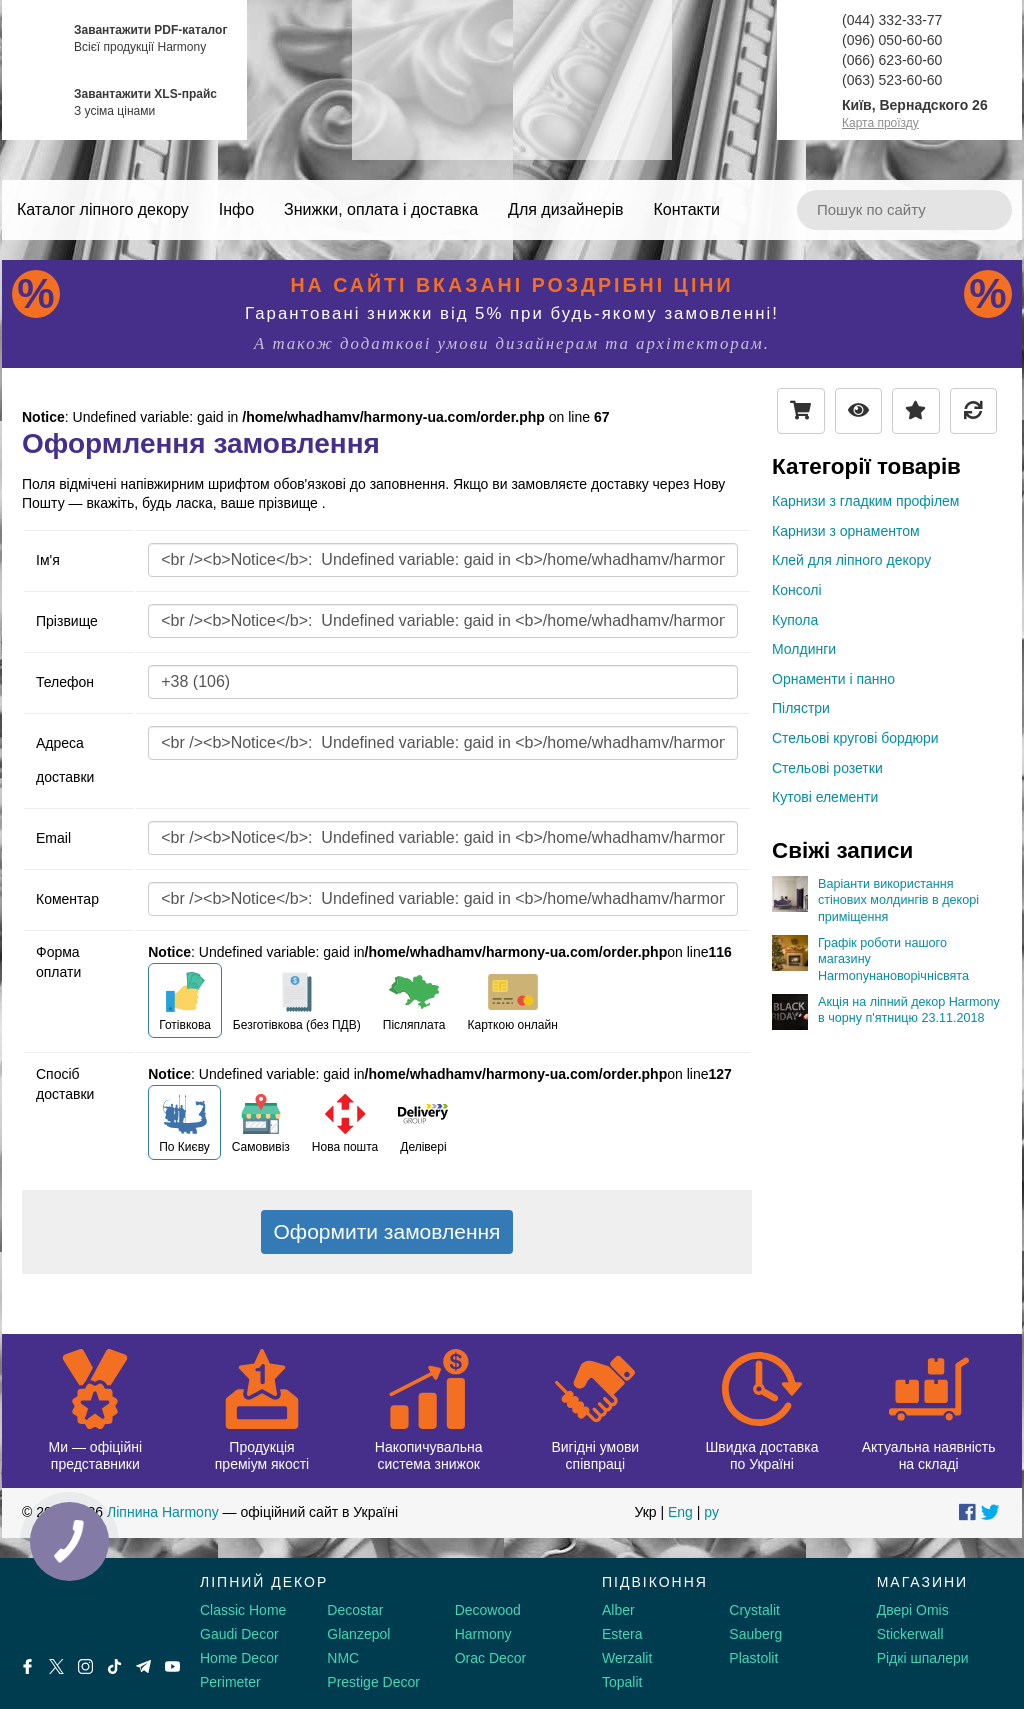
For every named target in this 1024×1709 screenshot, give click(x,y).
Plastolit (753, 1658)
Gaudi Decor (239, 1634)
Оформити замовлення (387, 1231)
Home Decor (239, 1658)
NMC (343, 1658)
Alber (618, 1610)
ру (711, 1512)
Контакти (686, 209)
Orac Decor (491, 1658)
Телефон (65, 682)
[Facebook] (27, 1666)
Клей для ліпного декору (851, 560)
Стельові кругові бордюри (855, 738)
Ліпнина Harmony (163, 1512)
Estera (622, 1634)
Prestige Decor (373, 1682)
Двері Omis (913, 1610)
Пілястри (801, 708)
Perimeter (230, 1682)
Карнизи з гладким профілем (865, 501)
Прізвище (67, 621)
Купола (795, 620)
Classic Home (243, 1610)
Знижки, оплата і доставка (381, 209)
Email (53, 838)
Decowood (488, 1610)
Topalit (622, 1682)
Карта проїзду (880, 123)
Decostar (355, 1610)
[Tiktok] (114, 1666)
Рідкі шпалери (923, 1658)
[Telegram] (143, 1666)
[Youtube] (172, 1666)
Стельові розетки (827, 768)
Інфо (236, 209)
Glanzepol (358, 1634)
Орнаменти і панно (833, 679)
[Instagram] (85, 1666)
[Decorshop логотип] (80, 1606)
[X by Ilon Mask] (56, 1666)
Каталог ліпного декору (103, 209)
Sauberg (755, 1634)
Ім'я (48, 560)
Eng (680, 1512)
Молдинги (804, 649)
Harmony (483, 1634)
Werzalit (627, 1658)
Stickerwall (910, 1634)
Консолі (797, 590)
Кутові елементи (825, 797)
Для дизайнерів (565, 209)
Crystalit (754, 1610)
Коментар (67, 899)
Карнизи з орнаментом (846, 531)
